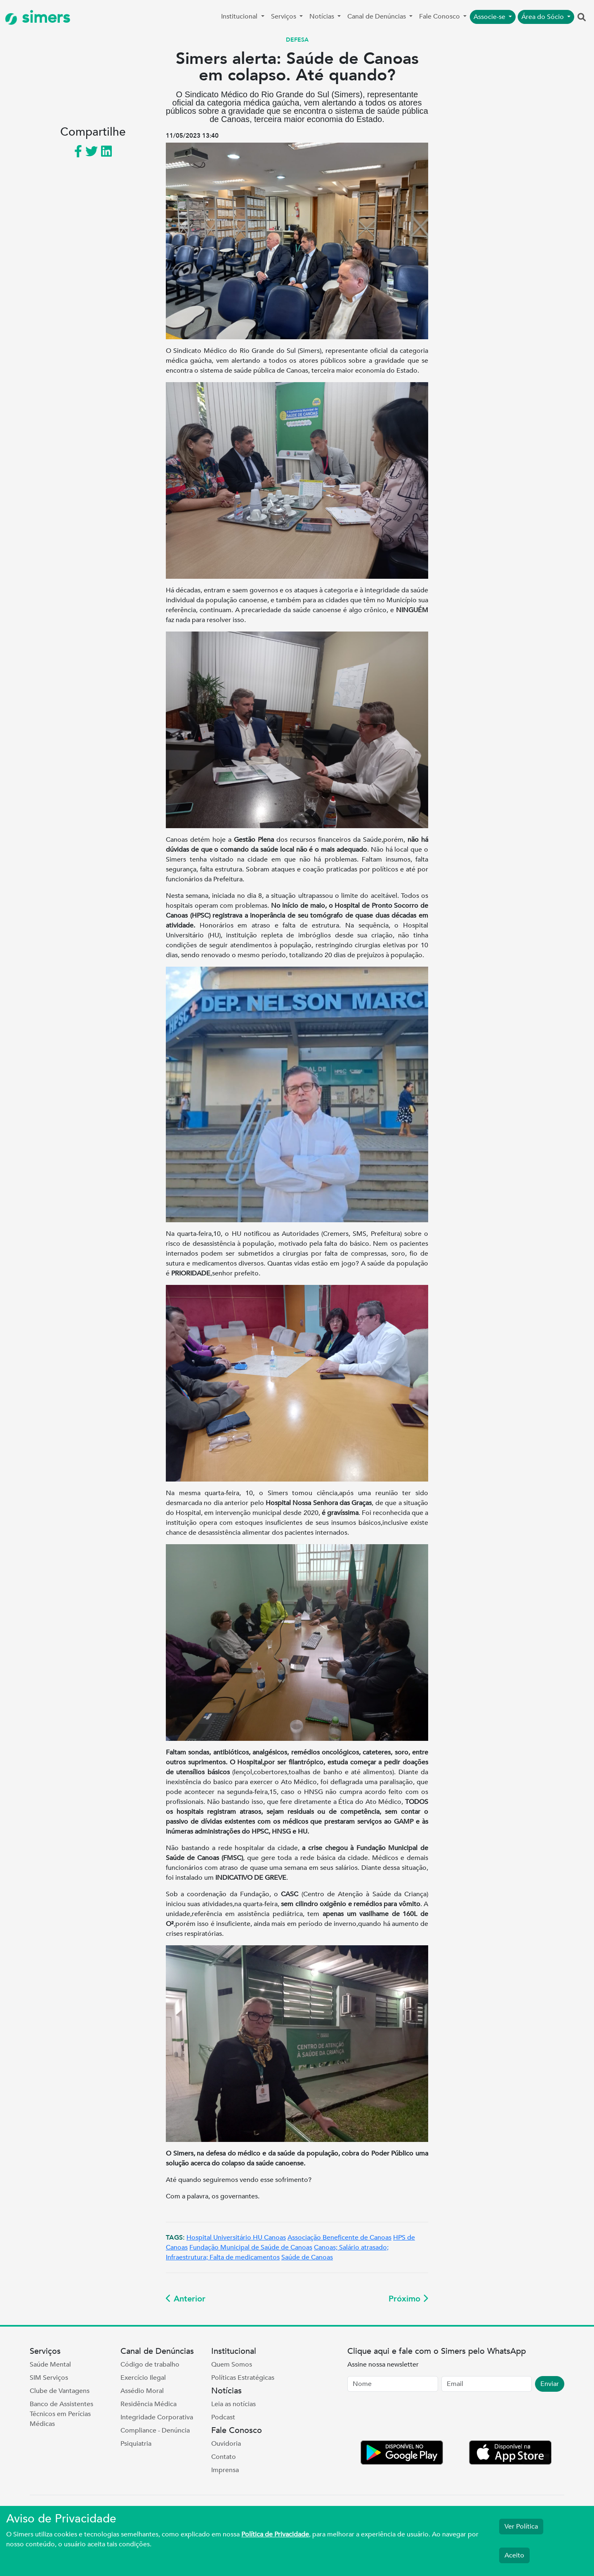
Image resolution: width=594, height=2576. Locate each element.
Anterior (185, 2298)
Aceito (514, 2555)
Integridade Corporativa (156, 2417)
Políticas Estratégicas (242, 2377)
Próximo (408, 2298)
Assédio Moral (142, 2390)
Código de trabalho (149, 2364)
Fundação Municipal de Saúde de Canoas (250, 2247)
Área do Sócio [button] (543, 16)
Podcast (223, 2417)
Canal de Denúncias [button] (377, 16)
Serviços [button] (284, 16)
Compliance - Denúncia (155, 2430)
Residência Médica (148, 2404)
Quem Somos (231, 2364)
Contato (223, 2456)
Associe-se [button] (490, 16)
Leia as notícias (233, 2404)
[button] (581, 17)
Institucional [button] (240, 16)
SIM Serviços (49, 2377)
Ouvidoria (226, 2443)
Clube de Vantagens (60, 2390)
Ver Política (521, 2526)
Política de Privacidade (275, 2534)
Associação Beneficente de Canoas (339, 2237)
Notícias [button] (322, 16)
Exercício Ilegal (143, 2377)
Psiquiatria (135, 2443)
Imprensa (225, 2470)
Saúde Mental (50, 2364)
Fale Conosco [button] (440, 16)
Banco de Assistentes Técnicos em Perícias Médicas (61, 2414)
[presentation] (410, 2418)
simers (37, 17)
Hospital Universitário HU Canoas (236, 2237)
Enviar (549, 2383)
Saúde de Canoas (307, 2257)
